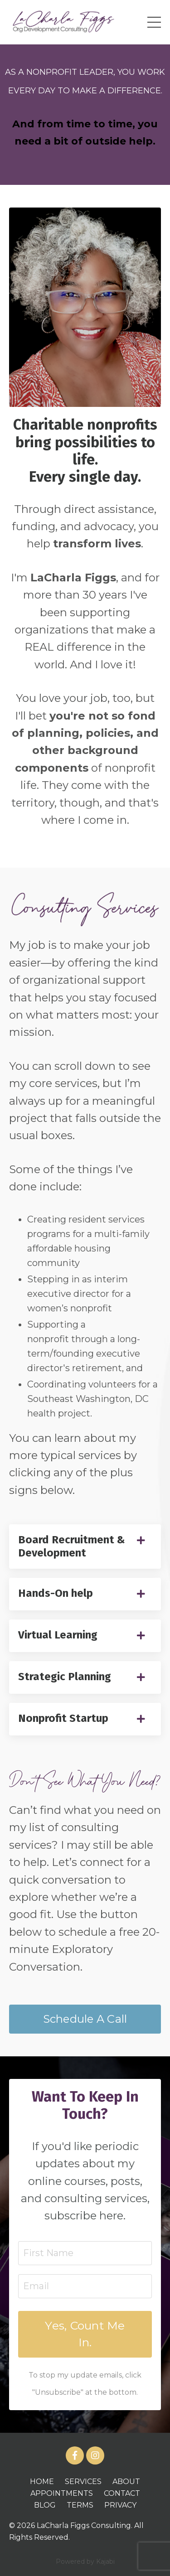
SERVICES (83, 2481)
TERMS (80, 2505)
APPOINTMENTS (61, 2493)
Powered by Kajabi (85, 2561)
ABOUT (126, 2481)
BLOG (45, 2505)
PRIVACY (120, 2505)
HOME (42, 2481)
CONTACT (122, 2493)
